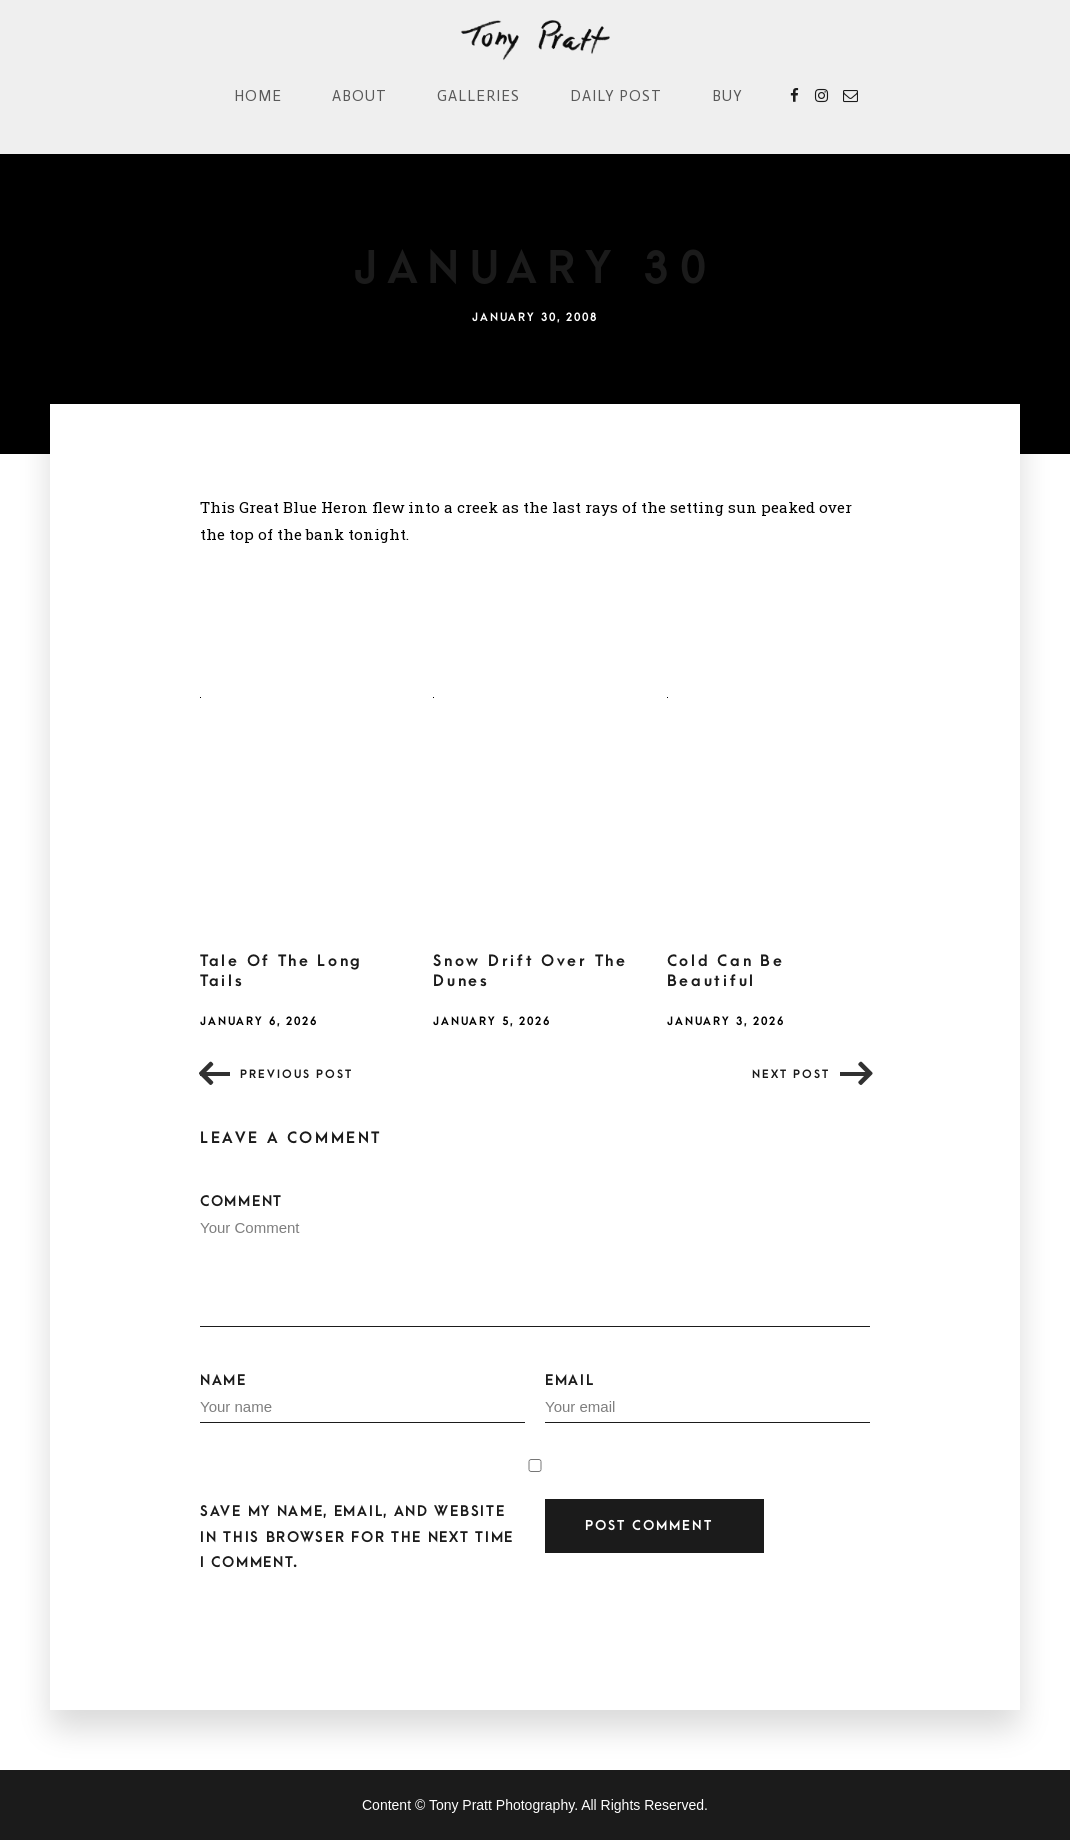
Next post (791, 1074)
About (359, 96)
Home (258, 96)
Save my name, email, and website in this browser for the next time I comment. (357, 1536)
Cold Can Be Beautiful (726, 971)
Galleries (478, 96)
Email (707, 1398)
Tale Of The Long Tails (281, 971)
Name (362, 1398)
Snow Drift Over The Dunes (530, 971)
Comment (535, 1260)
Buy (727, 96)
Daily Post (616, 96)
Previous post (296, 1074)
